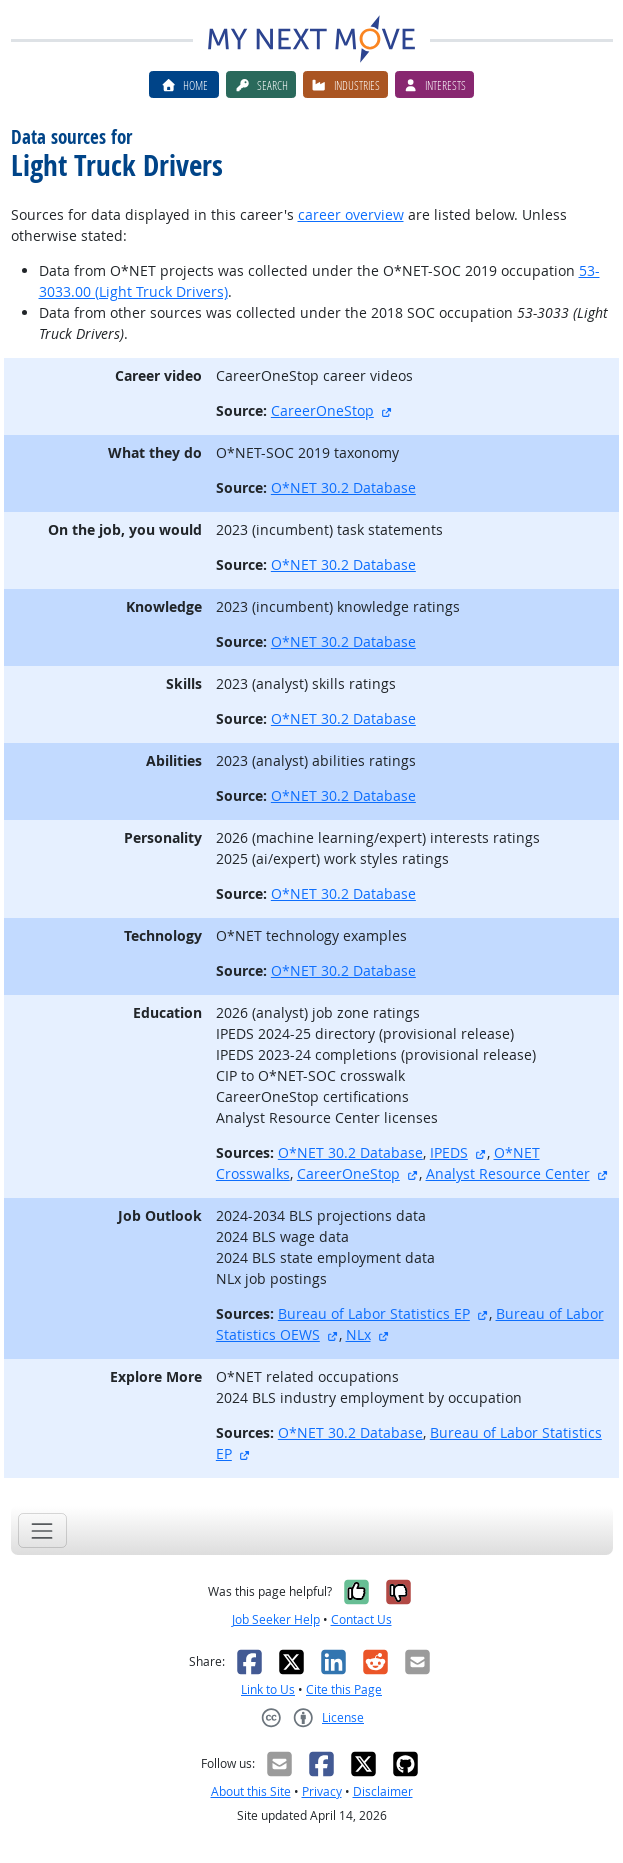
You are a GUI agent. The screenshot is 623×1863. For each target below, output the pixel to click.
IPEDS (449, 1152)
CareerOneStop (322, 410)
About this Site (251, 1791)
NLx (358, 1334)
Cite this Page (344, 1689)
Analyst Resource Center (508, 1173)
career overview (351, 214)
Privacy (322, 1791)
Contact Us (361, 1619)
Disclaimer (383, 1791)
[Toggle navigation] (42, 1530)
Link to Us (268, 1689)
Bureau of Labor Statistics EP (374, 1313)
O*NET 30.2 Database (343, 487)
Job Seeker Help (276, 1619)
